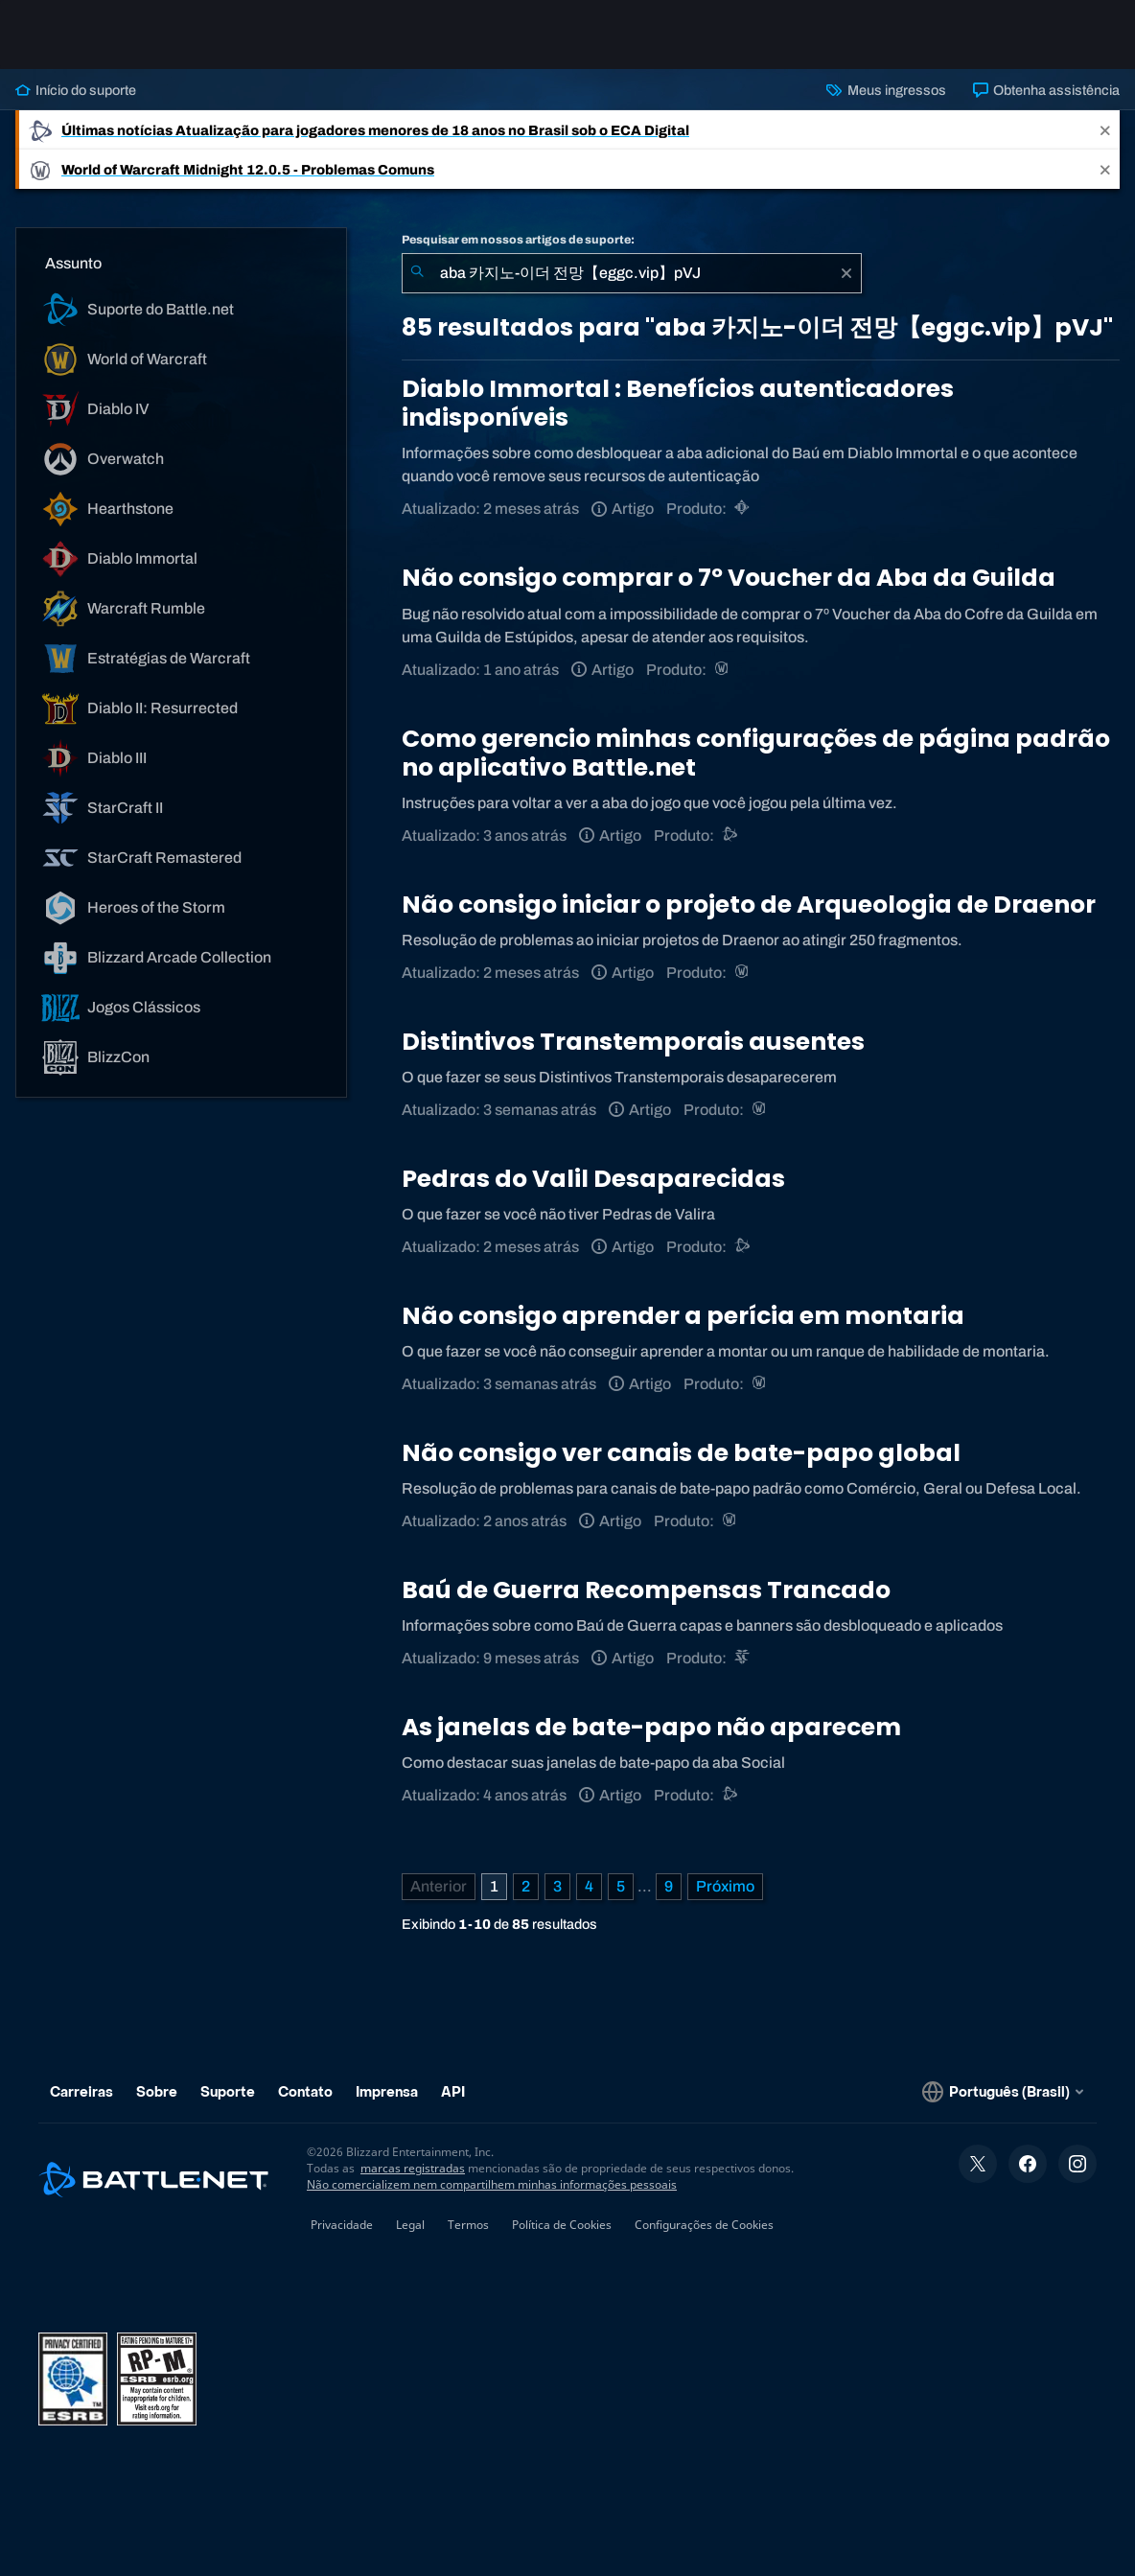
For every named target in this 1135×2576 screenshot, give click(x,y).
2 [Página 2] (525, 1886)
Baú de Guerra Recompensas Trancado (646, 1590)
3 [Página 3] (557, 1886)
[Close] (1105, 130)
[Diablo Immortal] (743, 508)
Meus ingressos (885, 90)
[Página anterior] (438, 1886)
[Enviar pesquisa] (417, 273)
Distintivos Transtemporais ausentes (633, 1041)
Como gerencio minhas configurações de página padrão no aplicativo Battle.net (756, 753)
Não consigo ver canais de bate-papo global (681, 1453)
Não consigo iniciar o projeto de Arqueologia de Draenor (749, 904)
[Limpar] (846, 273)
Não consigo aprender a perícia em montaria (683, 1316)
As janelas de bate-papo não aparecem (651, 1727)
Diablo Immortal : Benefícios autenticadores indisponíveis (678, 403)
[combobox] (632, 273)
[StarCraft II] (743, 1658)
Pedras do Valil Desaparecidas (593, 1178)
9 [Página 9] (668, 1886)
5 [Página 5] (620, 1886)
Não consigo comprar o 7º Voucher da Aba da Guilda (728, 577)
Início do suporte (75, 90)
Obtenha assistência (1046, 90)
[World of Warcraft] (723, 669)
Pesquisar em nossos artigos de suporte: (518, 239)
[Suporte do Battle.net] (731, 835)
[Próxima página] (725, 1886)
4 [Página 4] (589, 1886)
